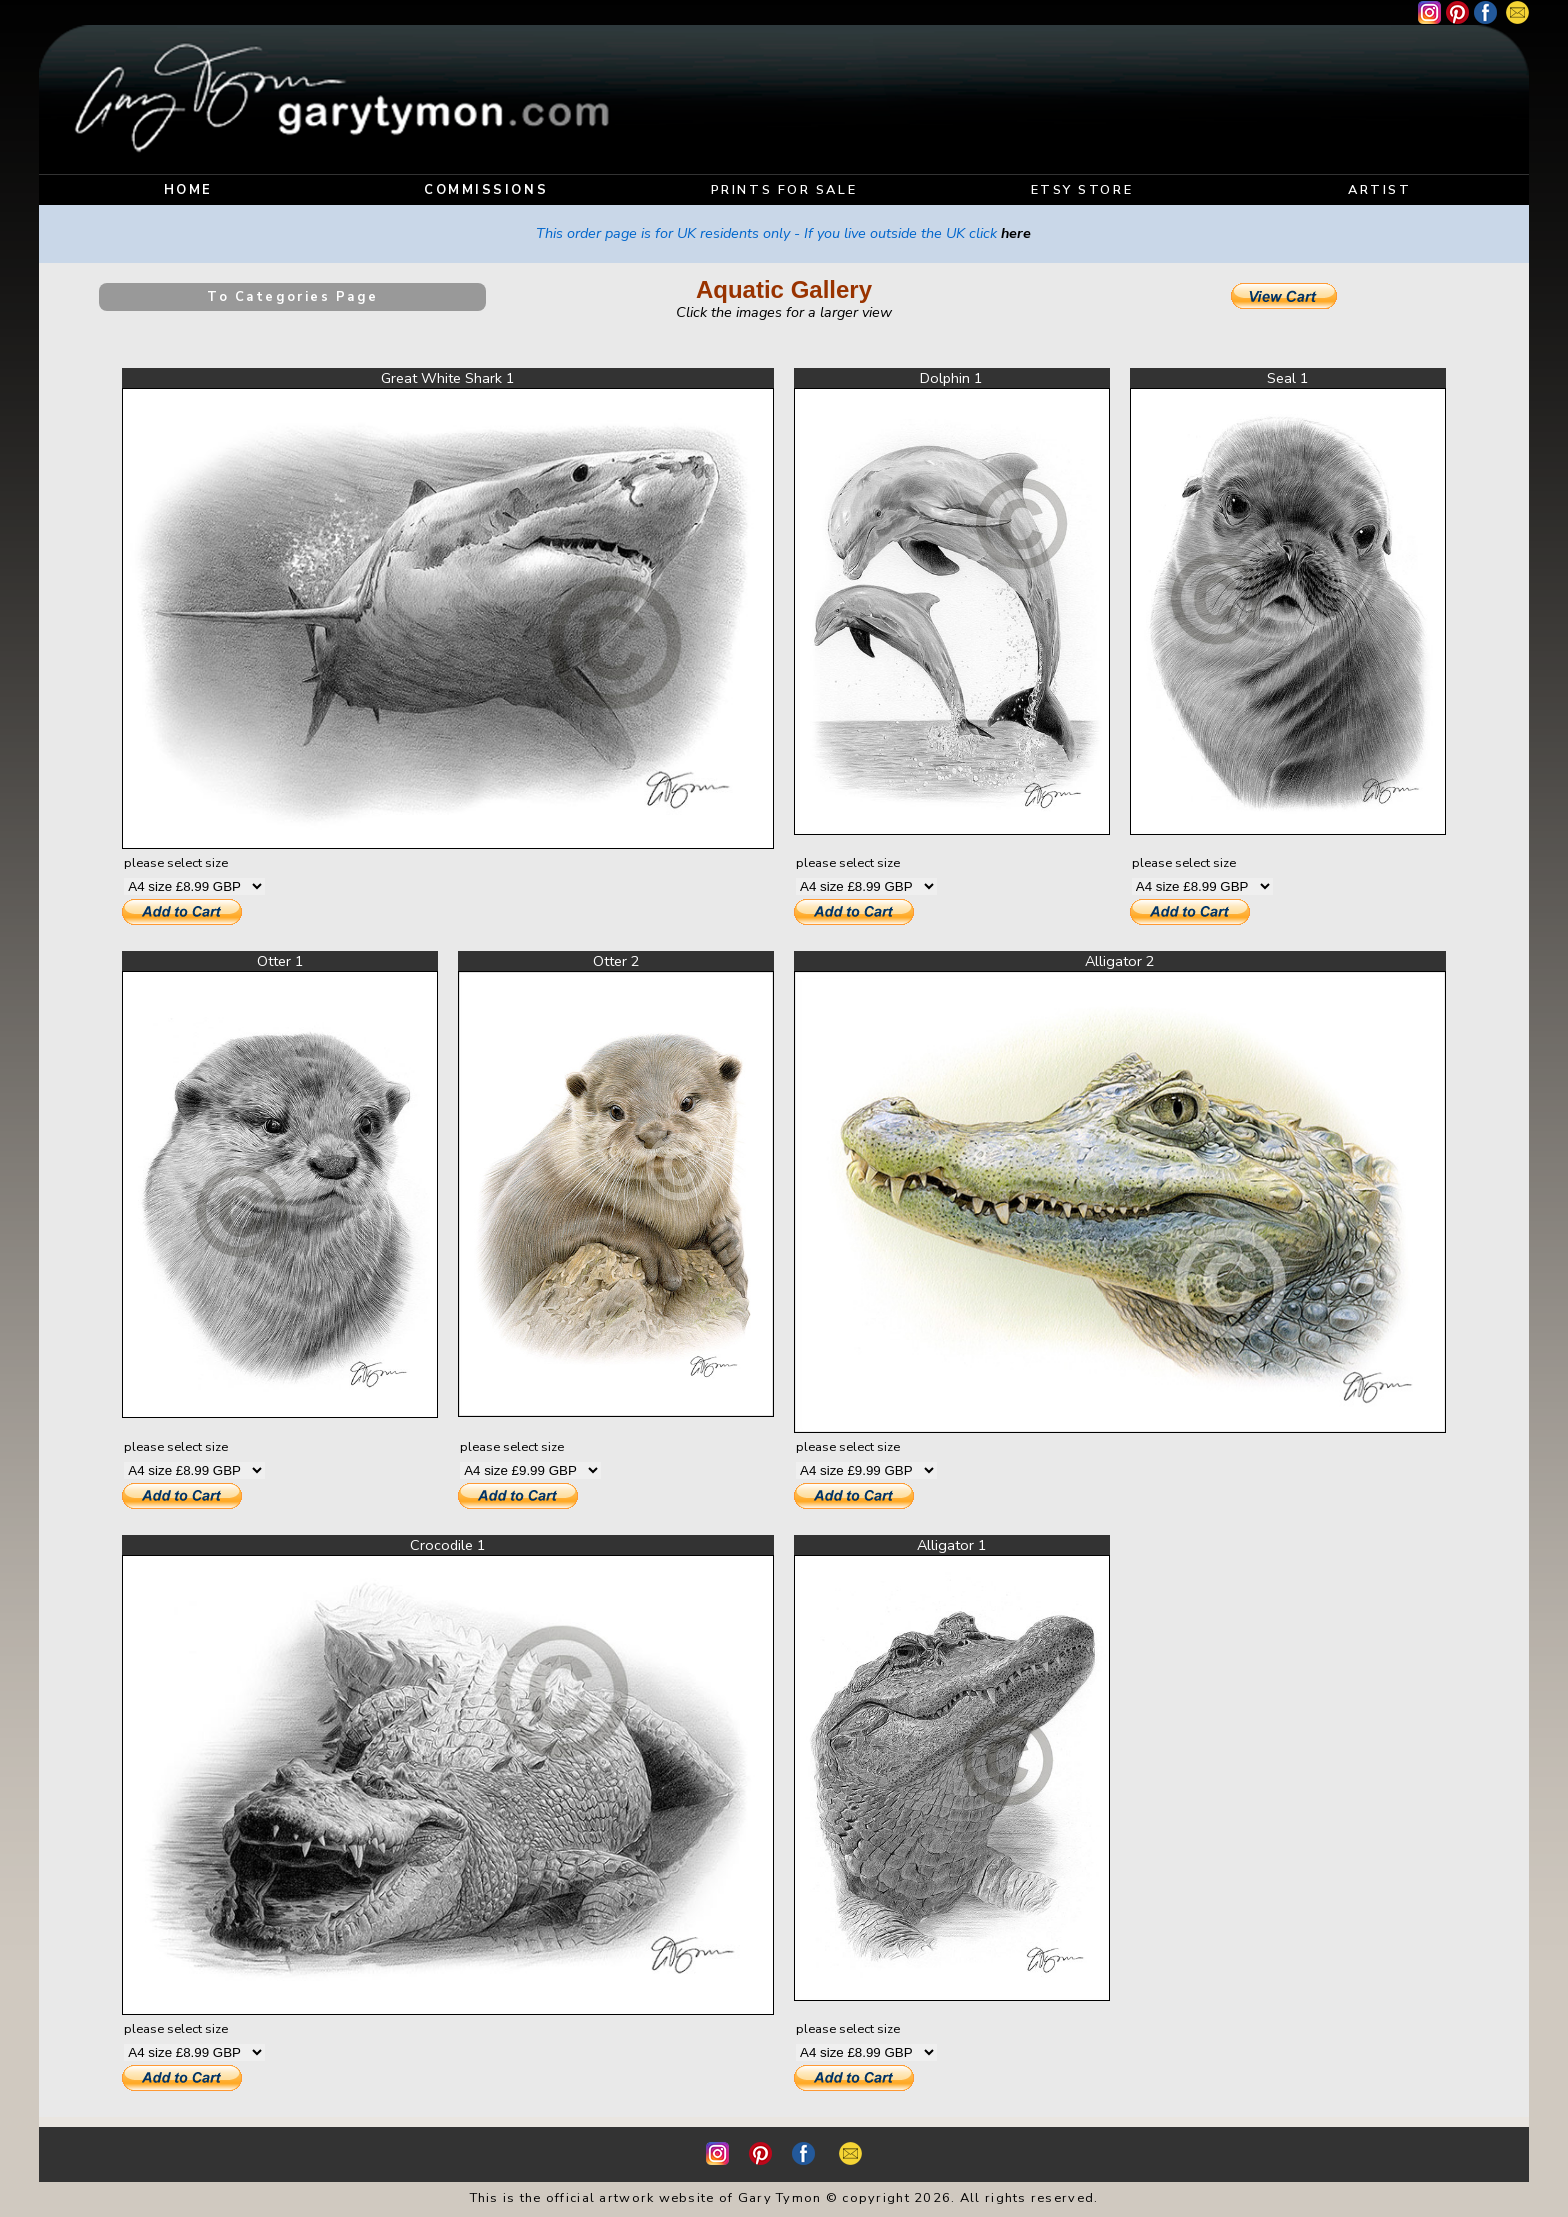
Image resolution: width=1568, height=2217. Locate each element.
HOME (188, 190)
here (1016, 233)
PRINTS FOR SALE (784, 190)
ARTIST (1379, 190)
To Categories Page (292, 297)
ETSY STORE (1082, 190)
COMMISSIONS (486, 190)
